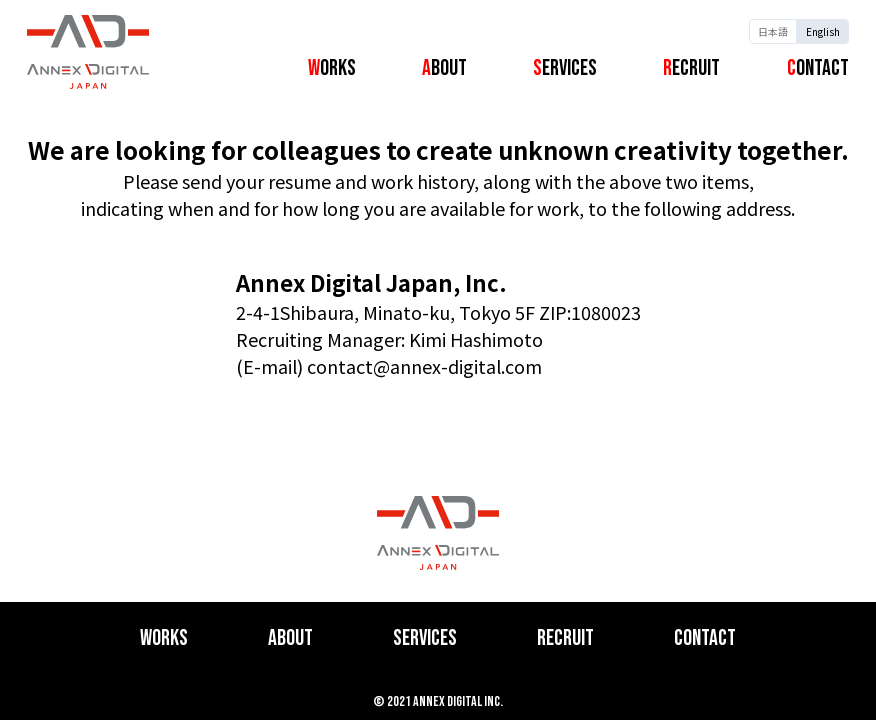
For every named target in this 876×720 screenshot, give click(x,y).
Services (565, 68)
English (823, 31)
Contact (818, 68)
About (444, 68)
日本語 (773, 31)
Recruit (691, 68)
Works (332, 68)
